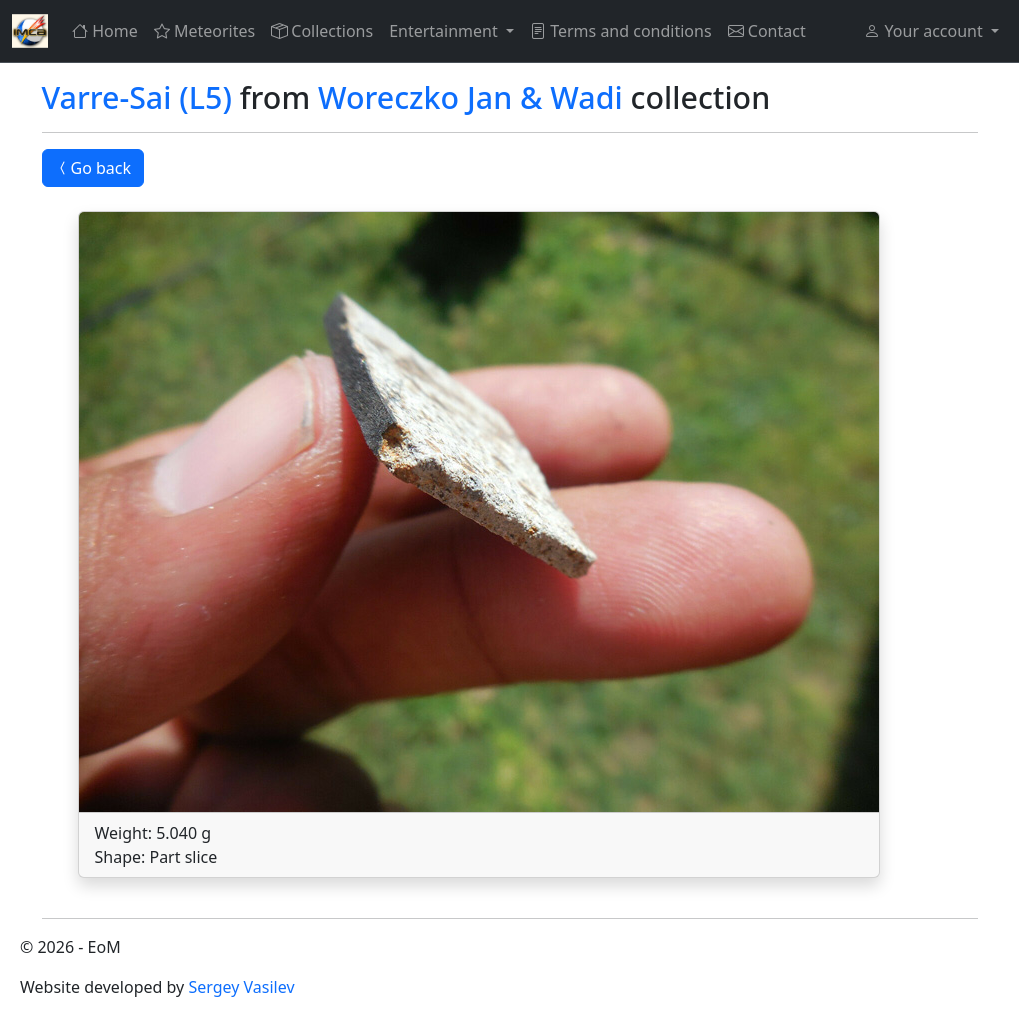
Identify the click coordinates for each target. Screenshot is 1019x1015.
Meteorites (204, 31)
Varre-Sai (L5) (137, 97)
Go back (93, 168)
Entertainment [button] (445, 31)
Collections (322, 31)
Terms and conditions (621, 31)
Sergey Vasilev (241, 987)
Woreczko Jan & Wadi (470, 97)
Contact (767, 31)
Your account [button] (925, 31)
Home (105, 31)
